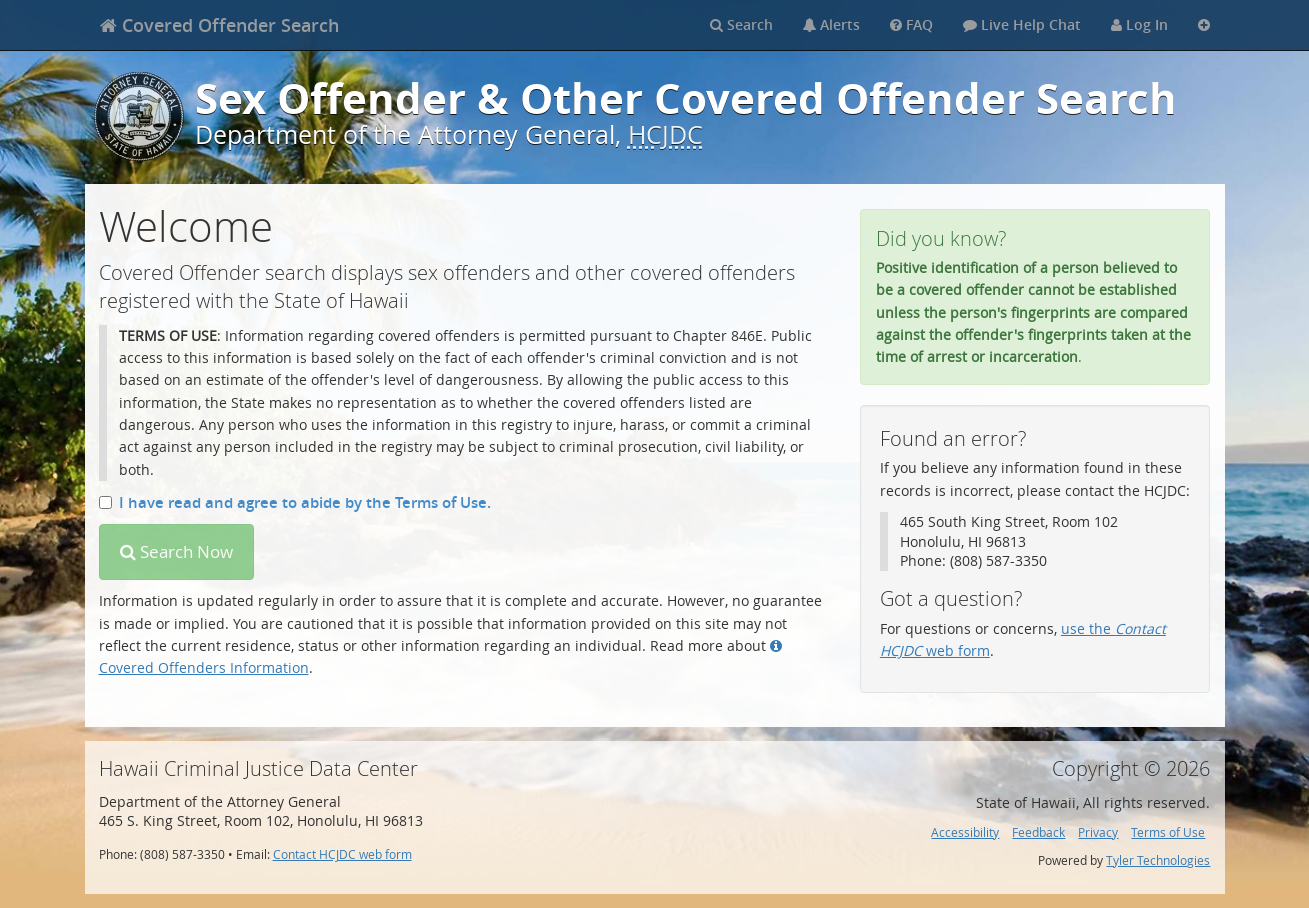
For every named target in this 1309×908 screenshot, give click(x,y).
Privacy (1098, 832)
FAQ (911, 24)
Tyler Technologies (1158, 860)
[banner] (219, 25)
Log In (1139, 24)
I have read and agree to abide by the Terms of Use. (295, 502)
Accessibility (965, 832)
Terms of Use (1168, 832)
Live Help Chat (1022, 24)
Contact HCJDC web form (342, 854)
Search (741, 24)
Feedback (1038, 832)
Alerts (831, 24)
